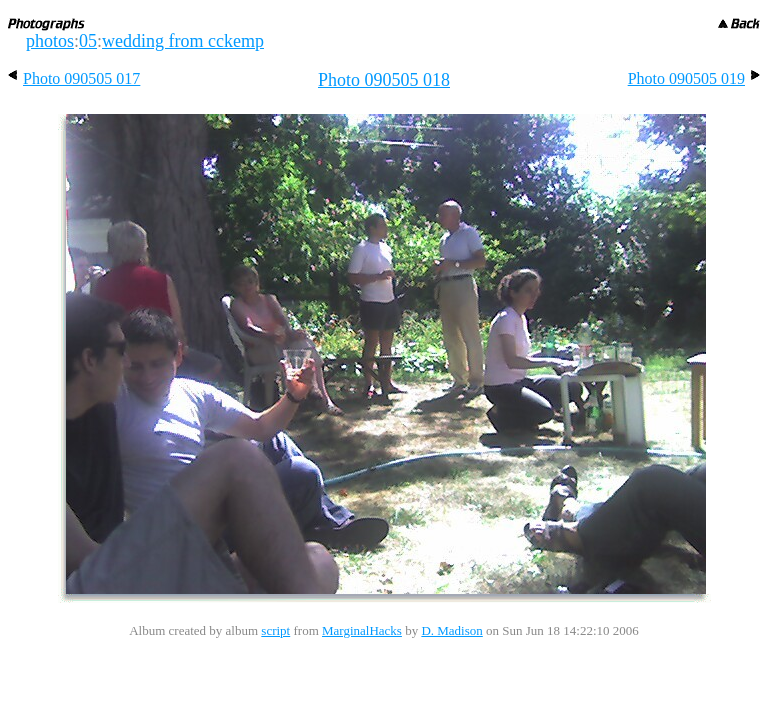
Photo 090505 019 (694, 78)
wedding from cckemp (183, 41)
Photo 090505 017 (74, 78)
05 (88, 41)
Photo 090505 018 (384, 80)
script (275, 630)
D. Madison (451, 630)
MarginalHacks (362, 630)
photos (50, 41)
